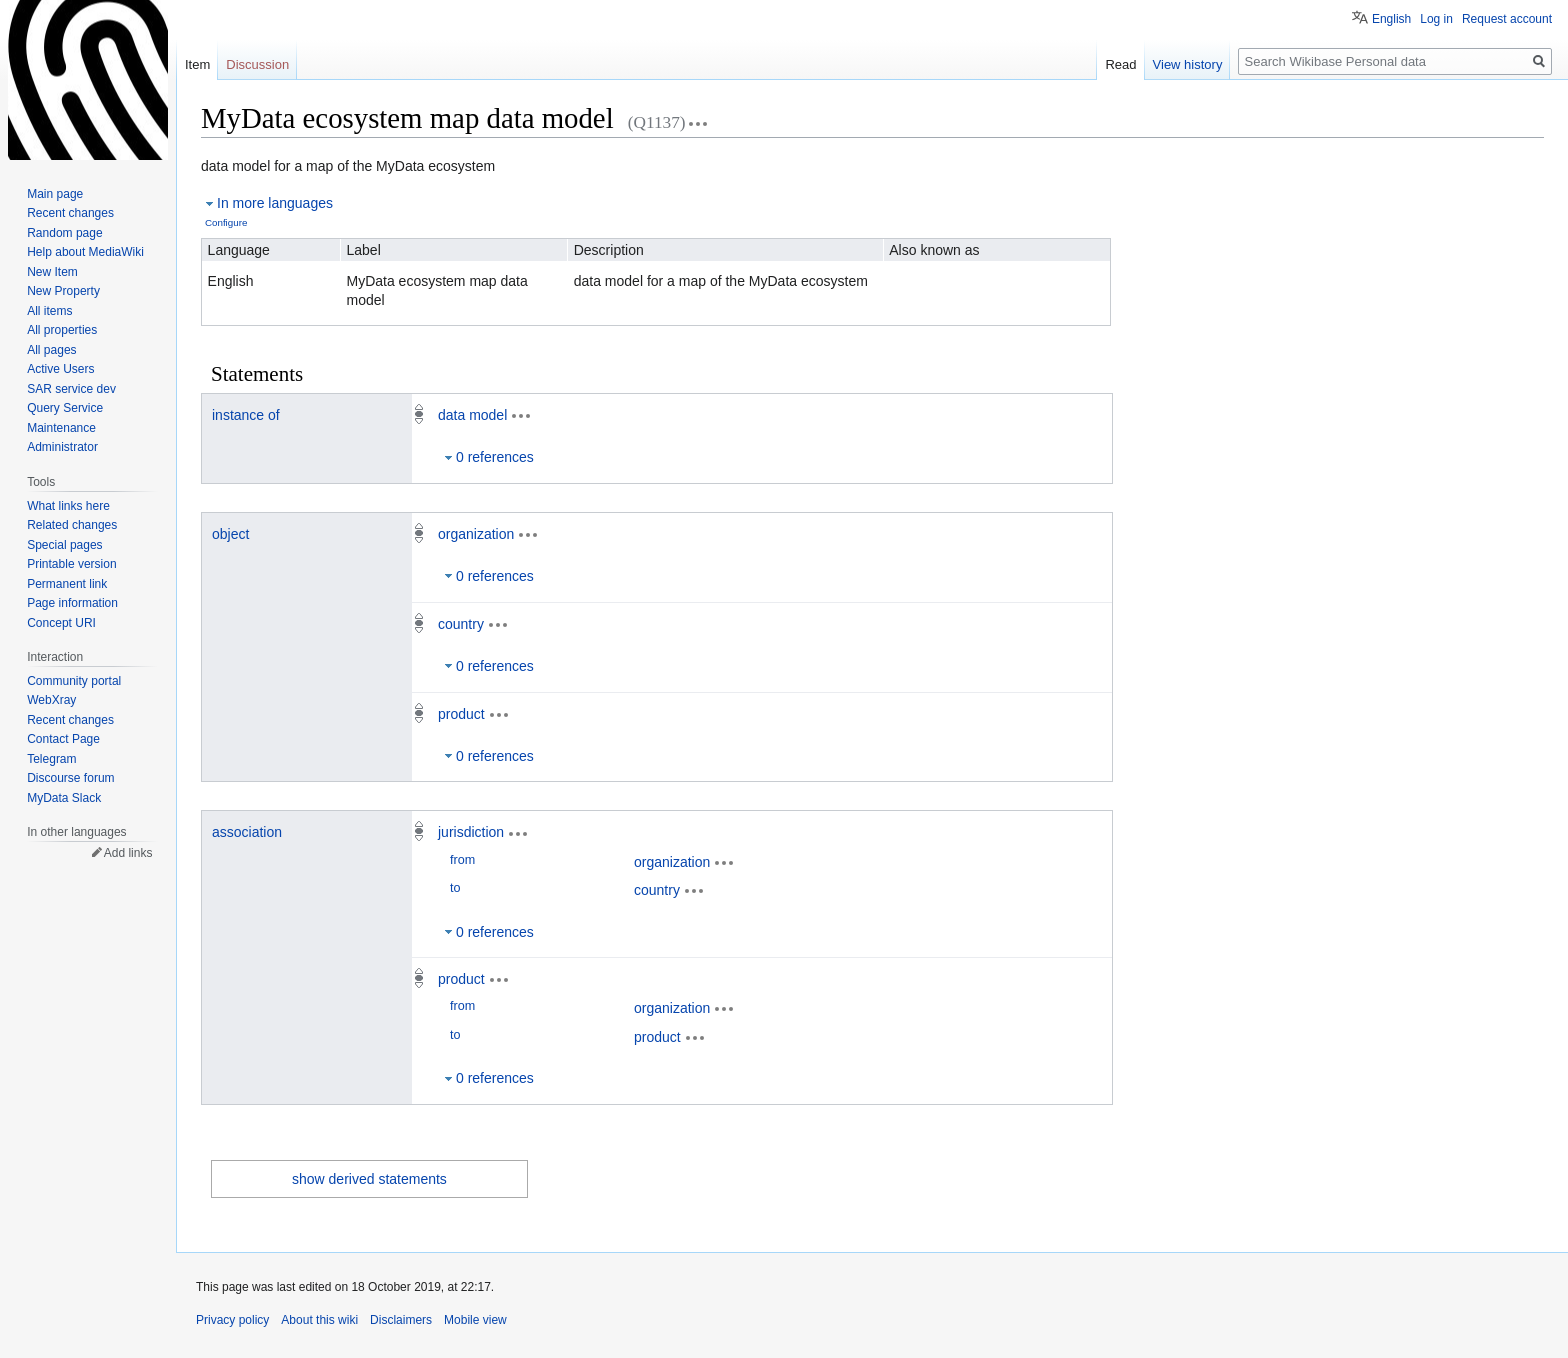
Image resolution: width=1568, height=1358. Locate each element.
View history (1188, 64)
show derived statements (369, 1179)
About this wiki (319, 1320)
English (1391, 19)
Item (197, 64)
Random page (64, 233)
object (230, 534)
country (461, 624)
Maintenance (61, 428)
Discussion (257, 64)
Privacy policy (232, 1320)
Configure (226, 222)
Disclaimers (401, 1320)
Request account (1507, 19)
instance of (246, 415)
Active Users (60, 369)
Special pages (64, 545)
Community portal (74, 681)
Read (1120, 64)
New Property (63, 291)
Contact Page (63, 739)
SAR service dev (71, 389)
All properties (62, 330)
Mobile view (475, 1320)
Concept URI (61, 623)
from (462, 860)
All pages (51, 350)
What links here (68, 506)
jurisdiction (471, 832)
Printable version (71, 564)
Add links (128, 853)
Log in (1436, 19)
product (461, 714)
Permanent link (67, 584)
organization (476, 534)
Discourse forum (70, 778)
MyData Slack (64, 798)
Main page (55, 194)
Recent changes (70, 213)
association (247, 832)
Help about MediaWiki (85, 252)
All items (49, 311)
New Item (52, 272)
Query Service (65, 408)
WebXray (51, 700)
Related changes (72, 525)
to (455, 888)
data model (472, 415)
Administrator (62, 447)
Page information (72, 603)
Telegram (51, 759)
